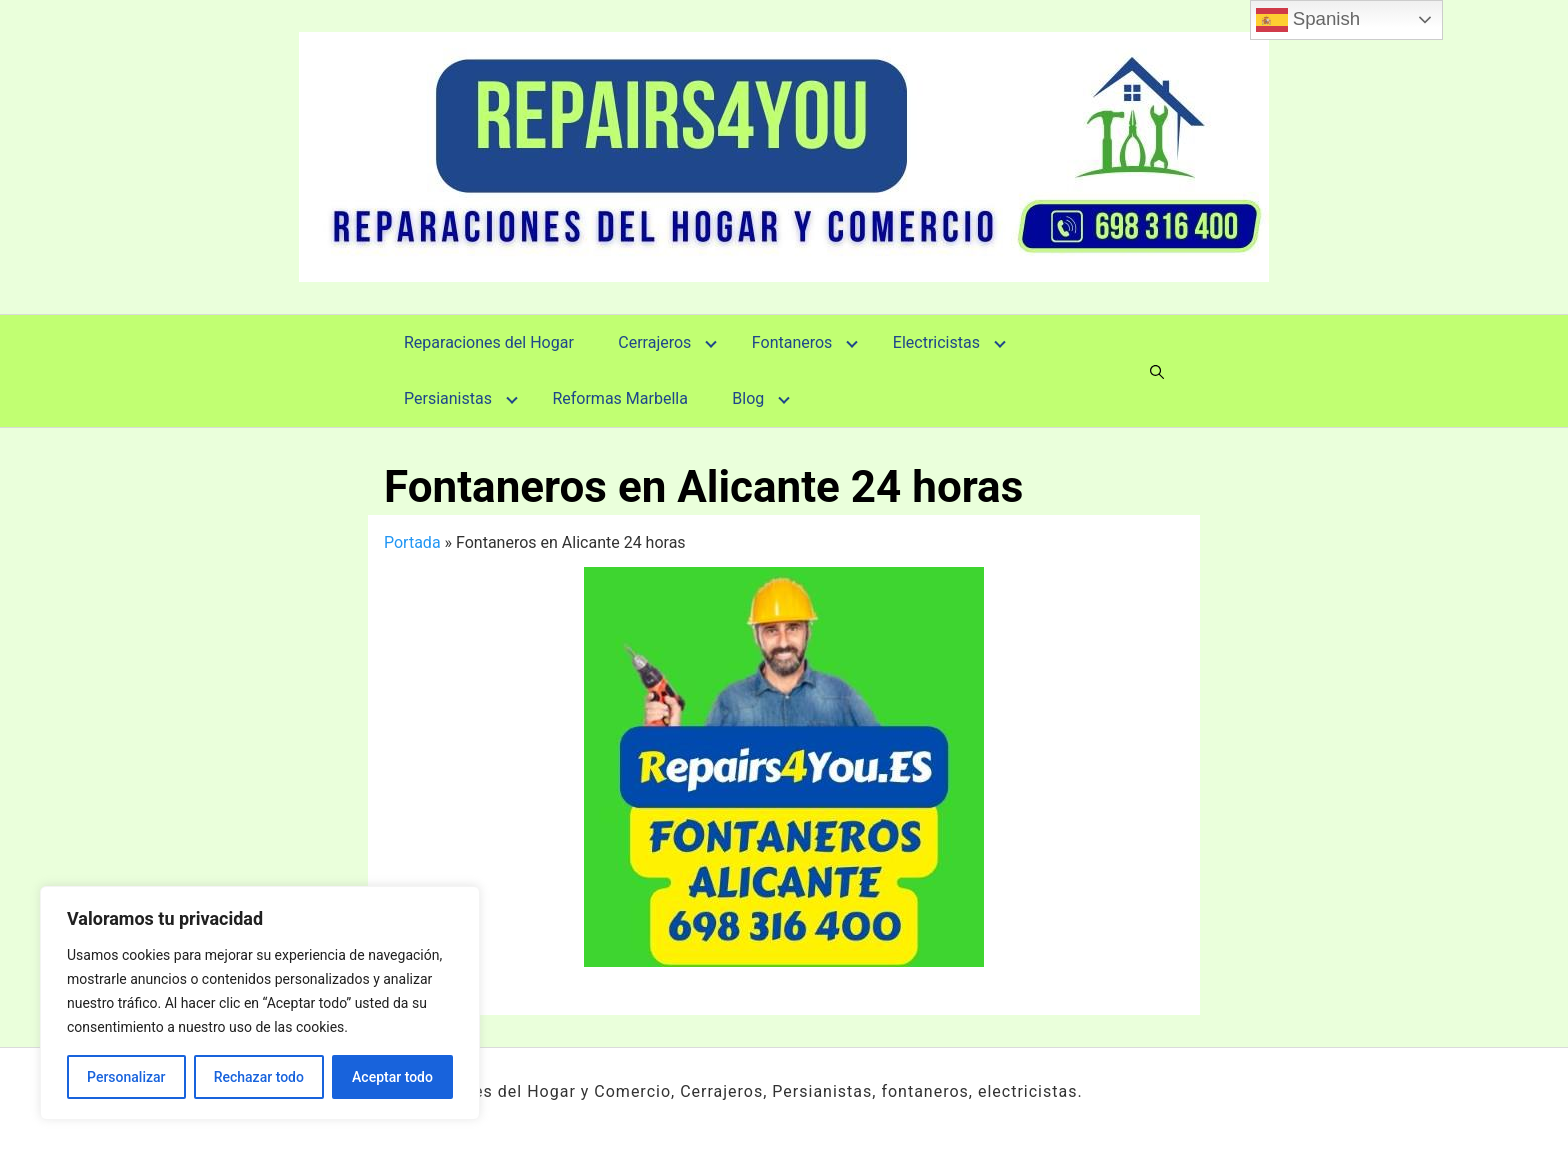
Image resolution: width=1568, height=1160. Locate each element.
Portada (412, 542)
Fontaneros (792, 342)
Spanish (1308, 20)
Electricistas (936, 342)
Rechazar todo (259, 1077)
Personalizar (126, 1077)
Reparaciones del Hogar (489, 342)
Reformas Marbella (619, 398)
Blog (748, 398)
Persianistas (448, 398)
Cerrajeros (654, 342)
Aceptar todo (392, 1077)
